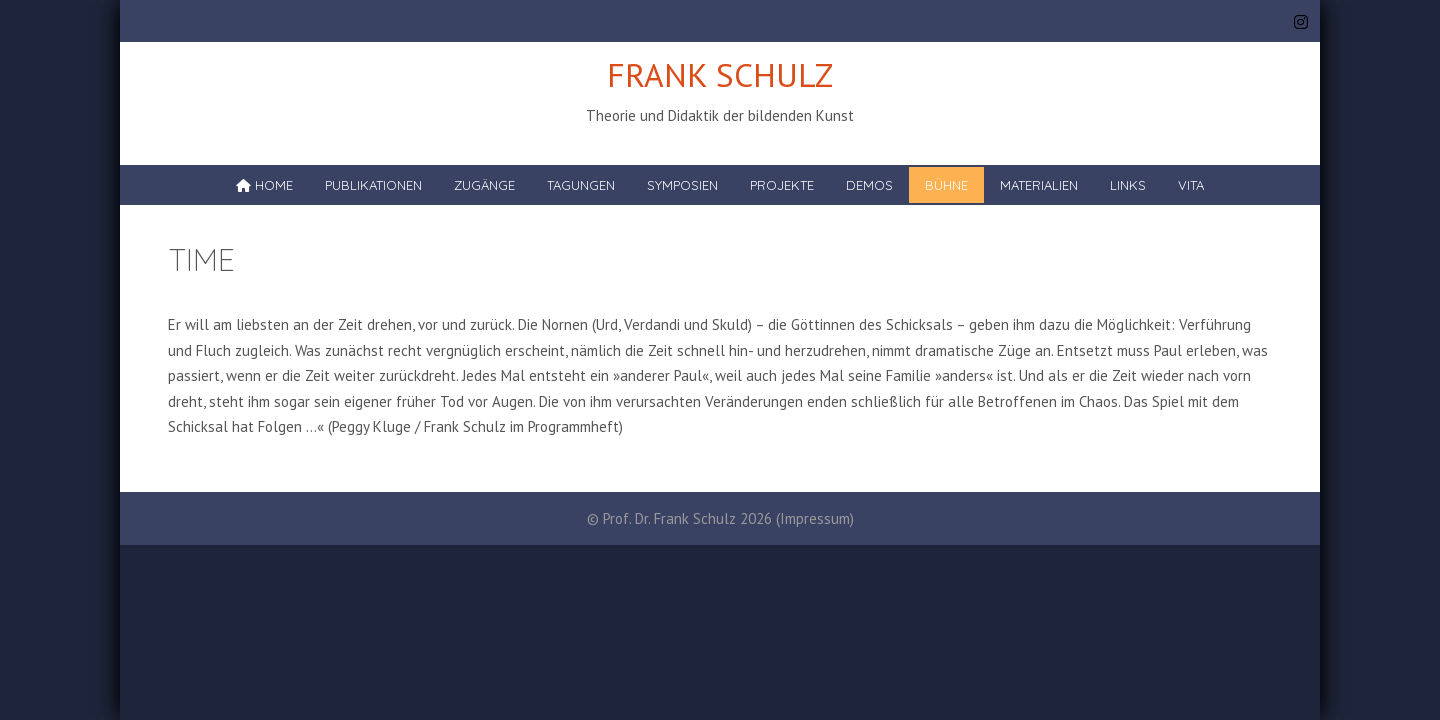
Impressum (815, 518)
